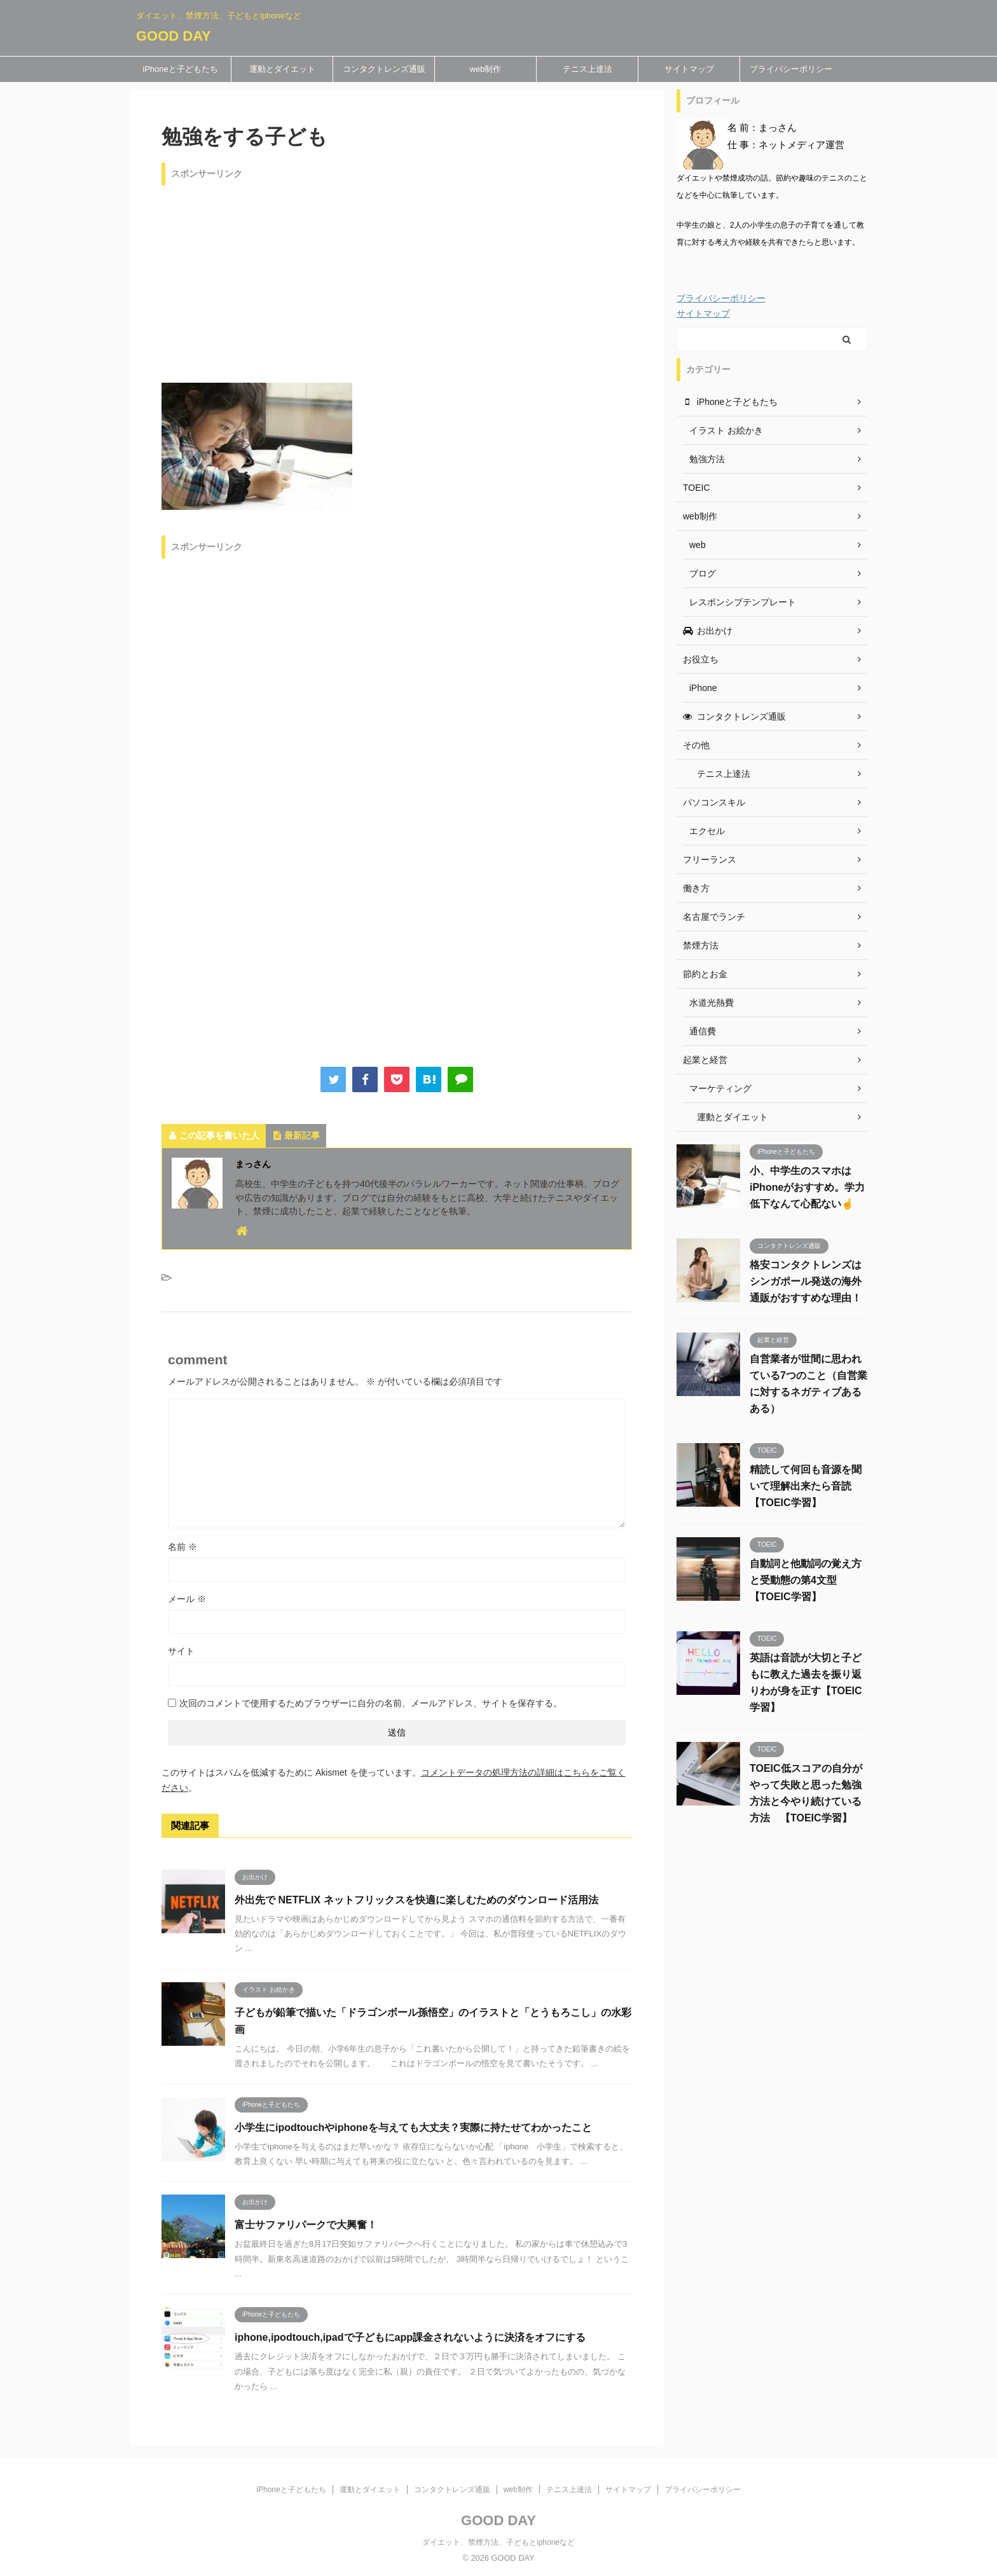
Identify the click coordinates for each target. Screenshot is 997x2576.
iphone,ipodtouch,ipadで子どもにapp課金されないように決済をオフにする (410, 2337)
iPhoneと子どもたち (179, 69)
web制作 (486, 69)
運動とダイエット (282, 69)
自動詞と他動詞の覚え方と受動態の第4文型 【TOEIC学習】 (806, 1580)
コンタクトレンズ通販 (384, 69)
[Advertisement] (397, 281)
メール (187, 1599)
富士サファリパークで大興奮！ (306, 2224)
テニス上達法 (587, 69)
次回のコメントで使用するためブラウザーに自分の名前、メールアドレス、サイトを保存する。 (370, 1703)
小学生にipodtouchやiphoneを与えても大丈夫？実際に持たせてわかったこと (413, 2127)
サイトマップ (689, 69)
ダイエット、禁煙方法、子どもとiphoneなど (498, 2542)
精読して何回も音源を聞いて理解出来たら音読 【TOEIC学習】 (806, 1486)
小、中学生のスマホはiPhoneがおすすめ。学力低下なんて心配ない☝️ (807, 1187)
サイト (181, 1651)
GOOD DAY (173, 36)
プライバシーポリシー (791, 69)
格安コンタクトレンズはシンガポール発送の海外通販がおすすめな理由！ (806, 1281)
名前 (182, 1547)
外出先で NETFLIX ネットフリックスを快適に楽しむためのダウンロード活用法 (416, 1899)
